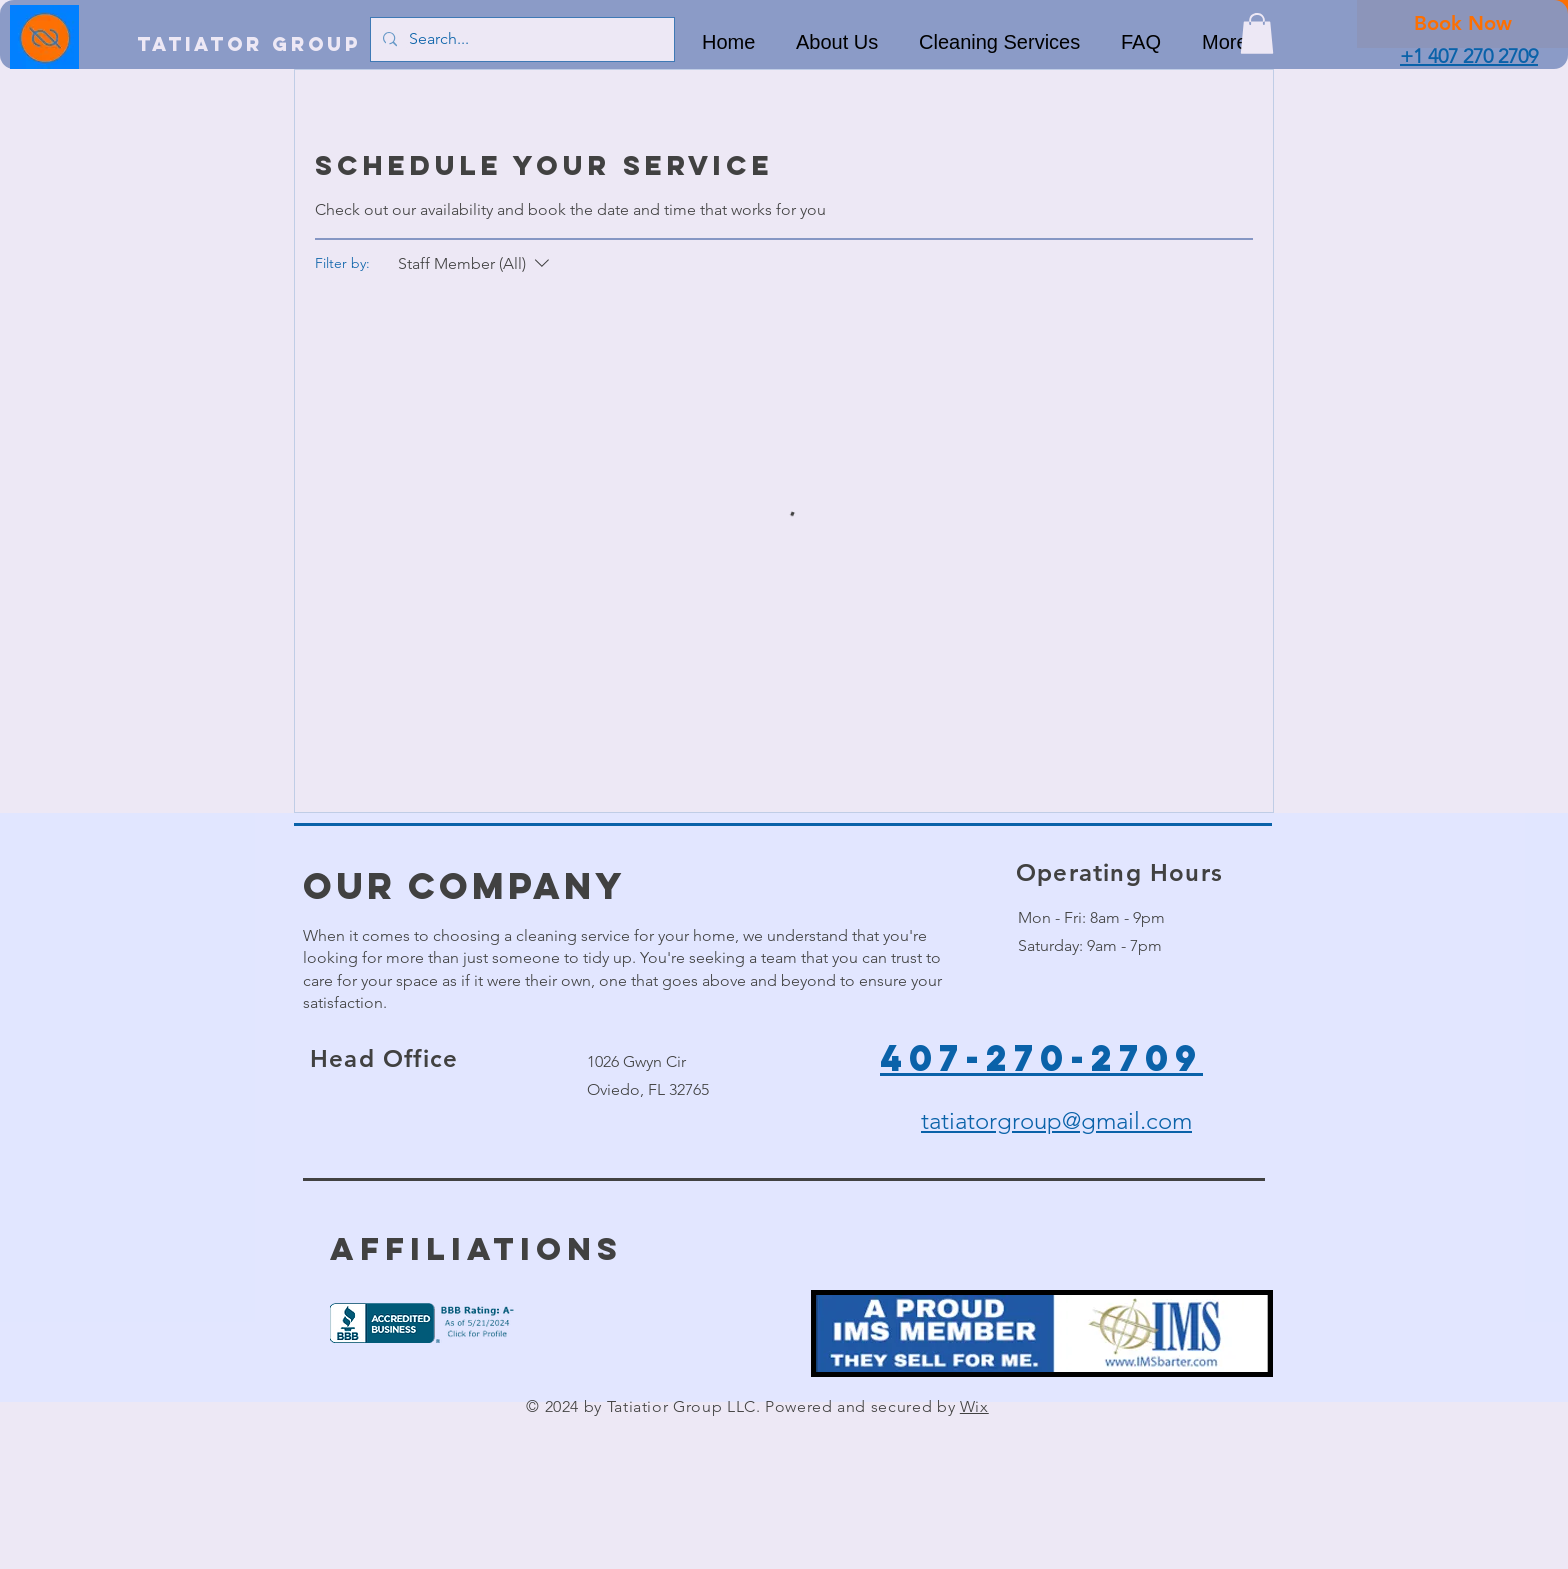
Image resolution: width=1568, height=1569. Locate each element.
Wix (974, 1406)
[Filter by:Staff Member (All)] (476, 264)
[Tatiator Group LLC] (277, 44)
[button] (1257, 33)
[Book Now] (1462, 23)
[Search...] (520, 39)
